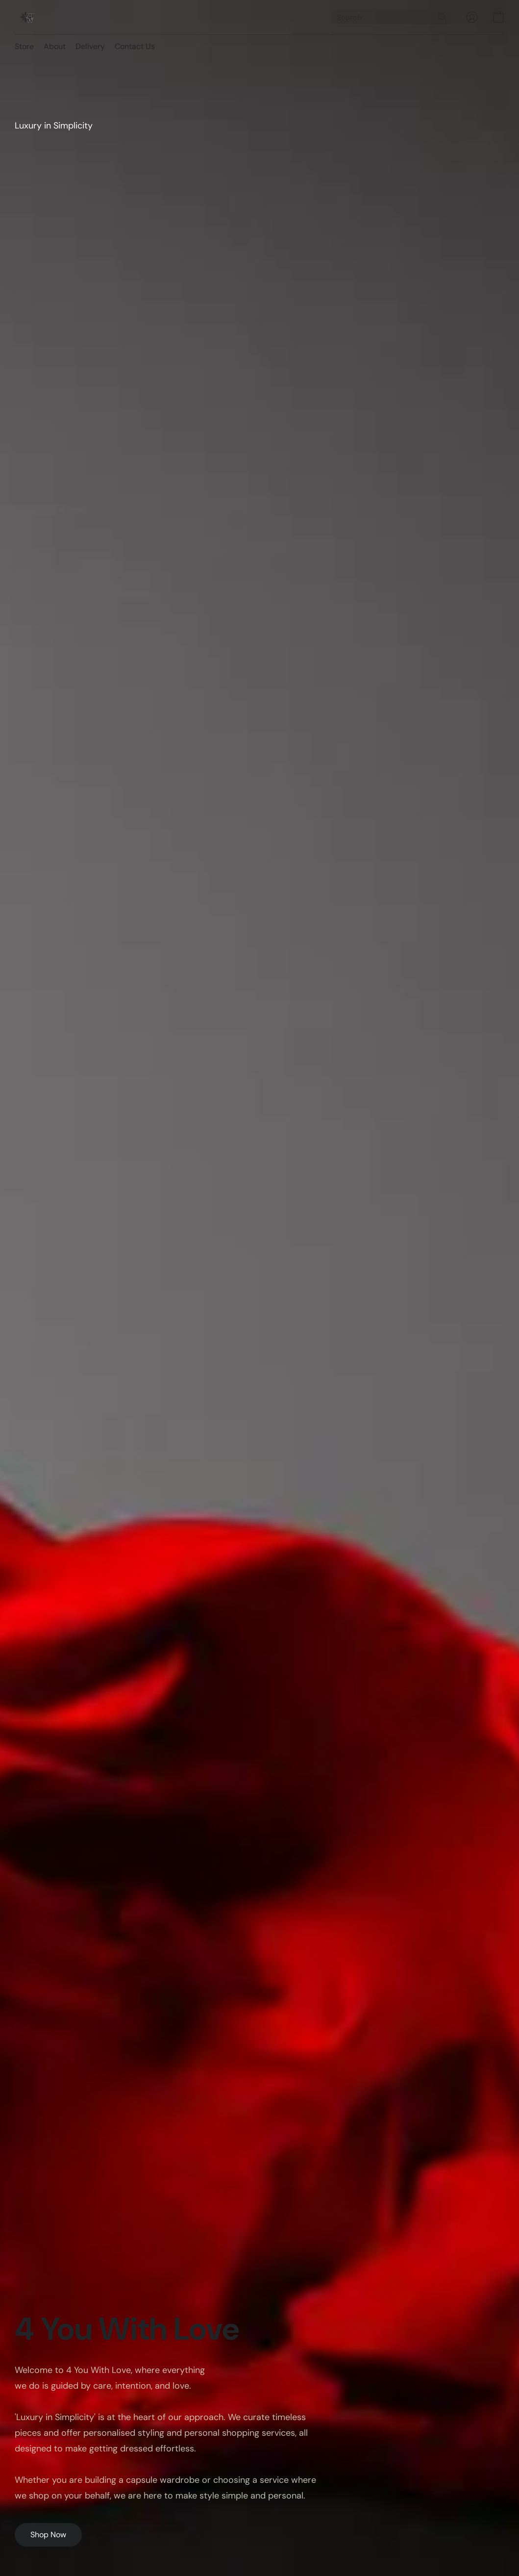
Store (24, 46)
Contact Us (135, 46)
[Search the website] (442, 17)
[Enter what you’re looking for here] (392, 17)
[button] (27, 17)
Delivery (90, 46)
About (55, 46)
